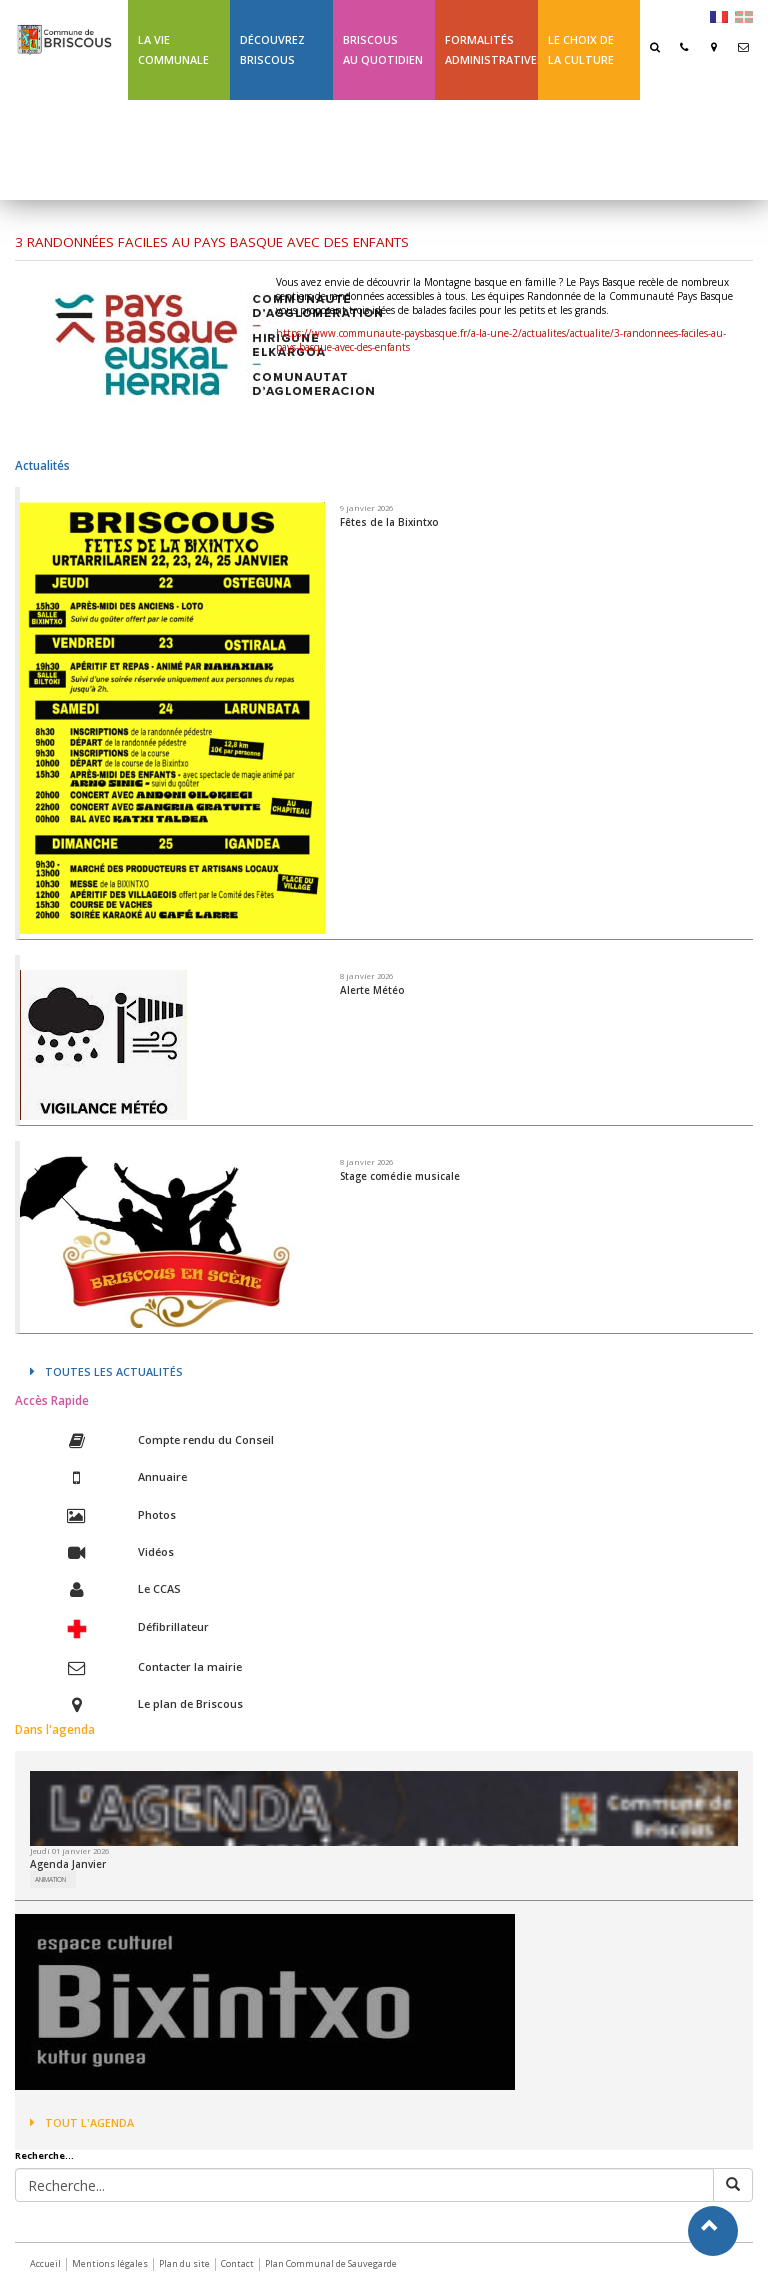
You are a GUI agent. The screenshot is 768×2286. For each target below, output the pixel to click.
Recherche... (44, 2156)
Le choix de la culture (581, 49)
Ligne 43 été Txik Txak (172, 149)
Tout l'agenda (82, 2122)
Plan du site (184, 2263)
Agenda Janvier (68, 1864)
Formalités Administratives (491, 49)
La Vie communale (173, 49)
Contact (237, 2263)
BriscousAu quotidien (383, 49)
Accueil (45, 2263)
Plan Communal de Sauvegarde (331, 2263)
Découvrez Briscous (272, 49)
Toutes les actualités (106, 1371)
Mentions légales (110, 2263)
